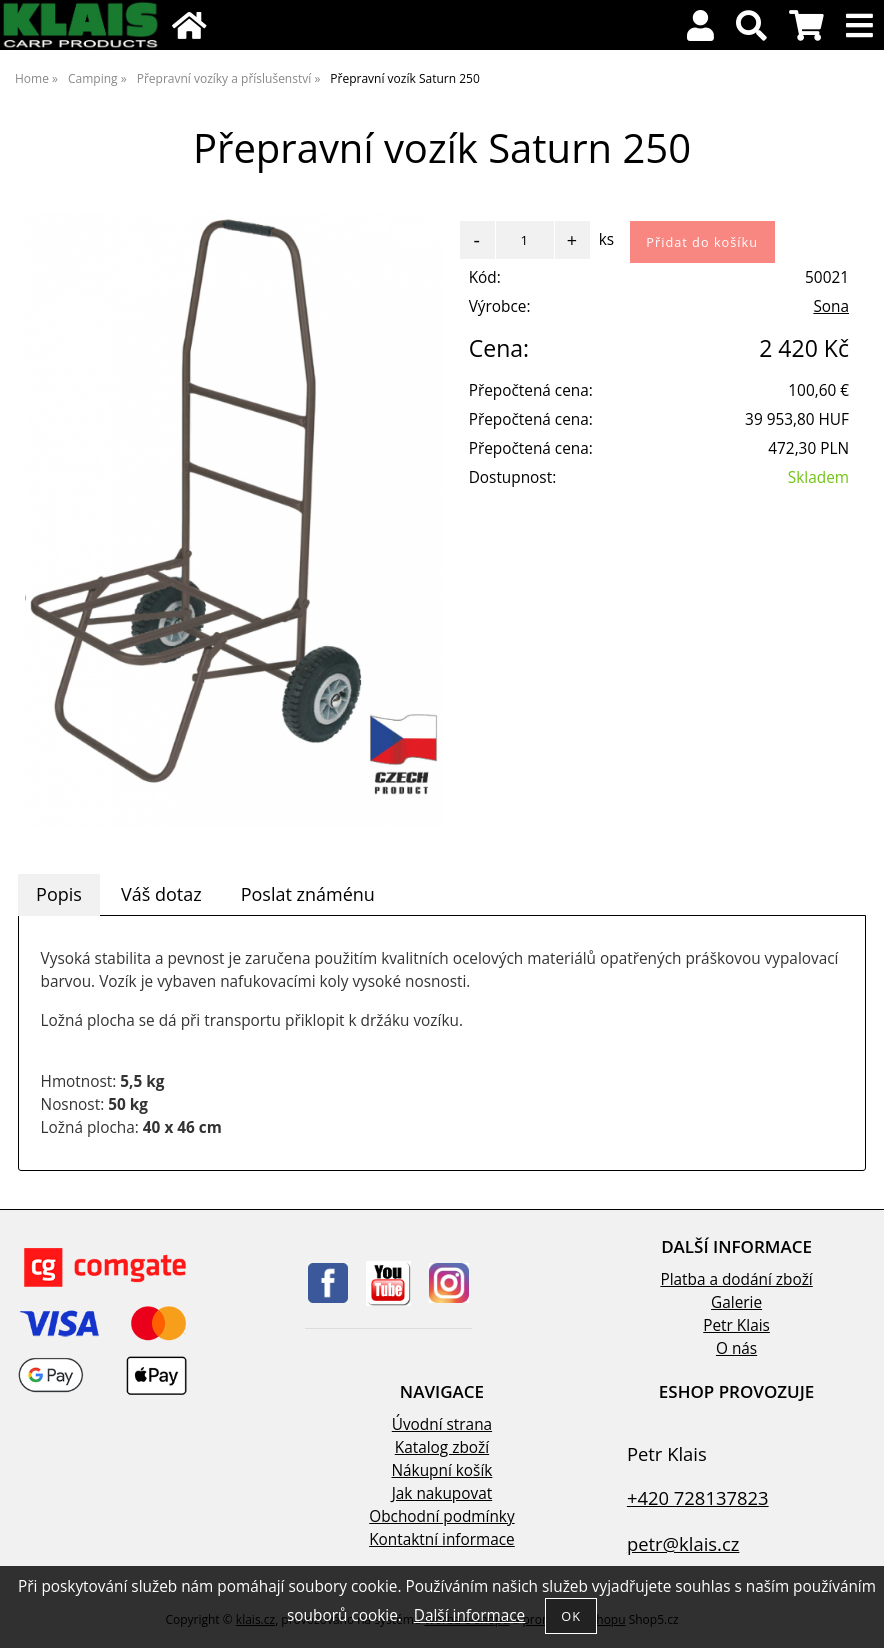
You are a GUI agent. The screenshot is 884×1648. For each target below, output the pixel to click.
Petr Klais (736, 1325)
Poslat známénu (308, 894)
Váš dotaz (161, 894)
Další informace (469, 1615)
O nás (736, 1348)
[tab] (59, 895)
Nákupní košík (442, 1470)
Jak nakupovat (442, 1493)
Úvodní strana (442, 1424)
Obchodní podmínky (441, 1516)
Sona (831, 306)
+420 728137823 (698, 1497)
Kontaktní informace (442, 1539)
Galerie (736, 1302)
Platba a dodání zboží (736, 1279)
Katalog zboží (442, 1447)
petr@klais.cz (683, 1543)
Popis (59, 894)
